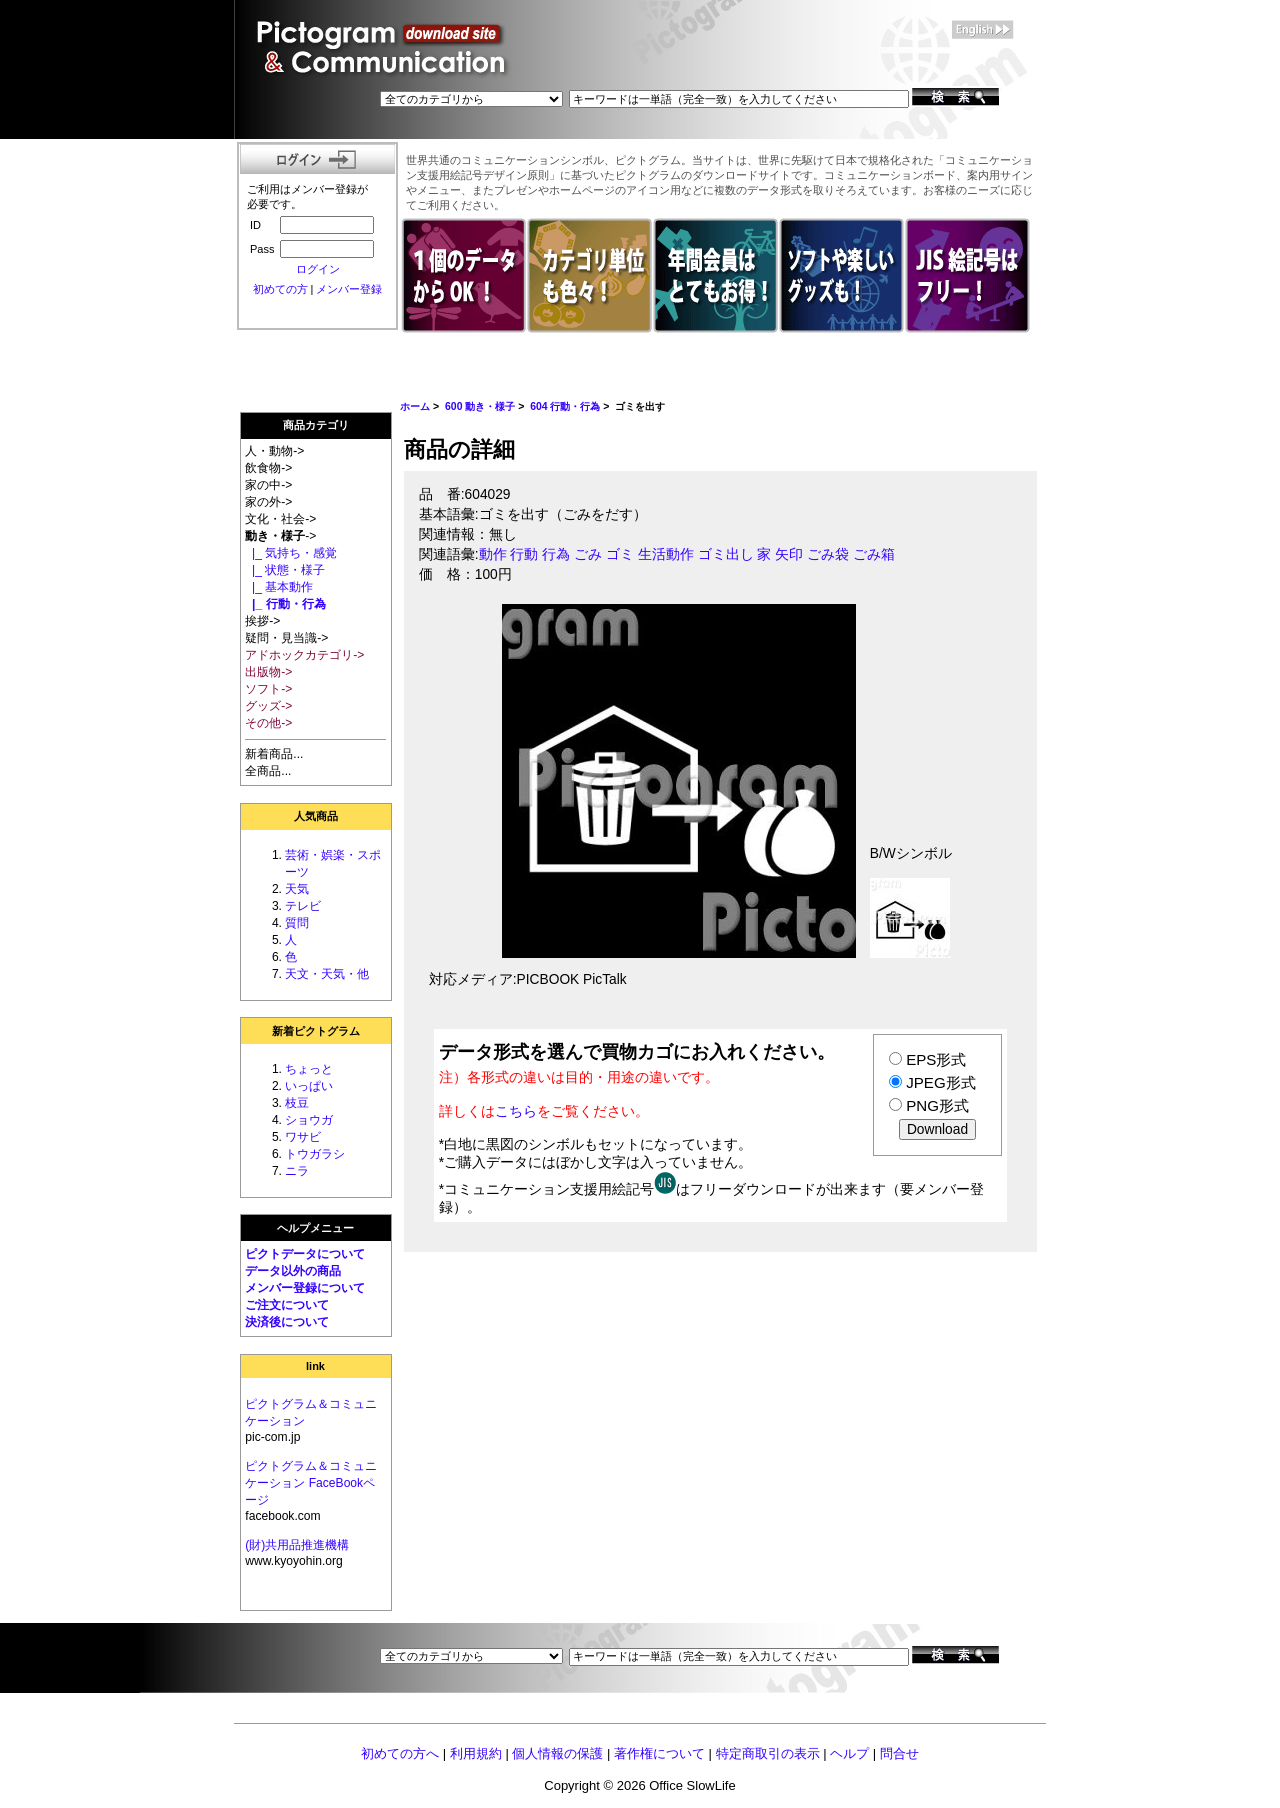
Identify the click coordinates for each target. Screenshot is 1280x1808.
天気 (297, 889)
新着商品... (274, 754)
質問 (297, 923)
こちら (516, 1111)
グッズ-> (268, 706)
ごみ (588, 554)
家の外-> (268, 502)
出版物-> (268, 672)
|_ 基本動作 (279, 587)
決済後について (287, 1322)
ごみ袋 (828, 554)
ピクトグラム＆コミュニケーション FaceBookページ (311, 1483)
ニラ (297, 1171)
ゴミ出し (726, 554)
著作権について (659, 1753)
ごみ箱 (874, 554)
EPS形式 (936, 1059)
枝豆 (297, 1103)
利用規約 (476, 1753)
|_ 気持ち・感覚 (291, 553)
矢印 (789, 554)
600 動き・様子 (480, 406)
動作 (493, 554)
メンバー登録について (305, 1288)
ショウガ (309, 1120)
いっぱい (309, 1086)
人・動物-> (274, 451)
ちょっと (309, 1069)
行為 (556, 554)
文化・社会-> (280, 519)
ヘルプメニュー (315, 1228)
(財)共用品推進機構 (297, 1545)
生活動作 (666, 554)
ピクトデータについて (305, 1254)
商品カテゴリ (316, 425)
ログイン (318, 269)
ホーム (415, 406)
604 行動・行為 (565, 406)
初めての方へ (400, 1753)
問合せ (899, 1753)
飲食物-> (268, 468)
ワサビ (303, 1137)
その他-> (268, 723)
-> (280, 536)
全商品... (268, 771)
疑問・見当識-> (286, 638)
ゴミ (620, 554)
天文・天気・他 (327, 974)
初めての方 (280, 289)
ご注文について (287, 1305)
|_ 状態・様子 (285, 570)
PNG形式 (937, 1105)
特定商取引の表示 (768, 1753)
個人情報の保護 (557, 1753)
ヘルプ (849, 1753)
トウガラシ (315, 1154)
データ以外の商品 (293, 1271)
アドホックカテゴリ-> (304, 655)
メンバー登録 (349, 289)
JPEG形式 (940, 1082)
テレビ (303, 906)
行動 (524, 554)
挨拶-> (262, 621)
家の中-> (268, 485)
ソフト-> (268, 689)
